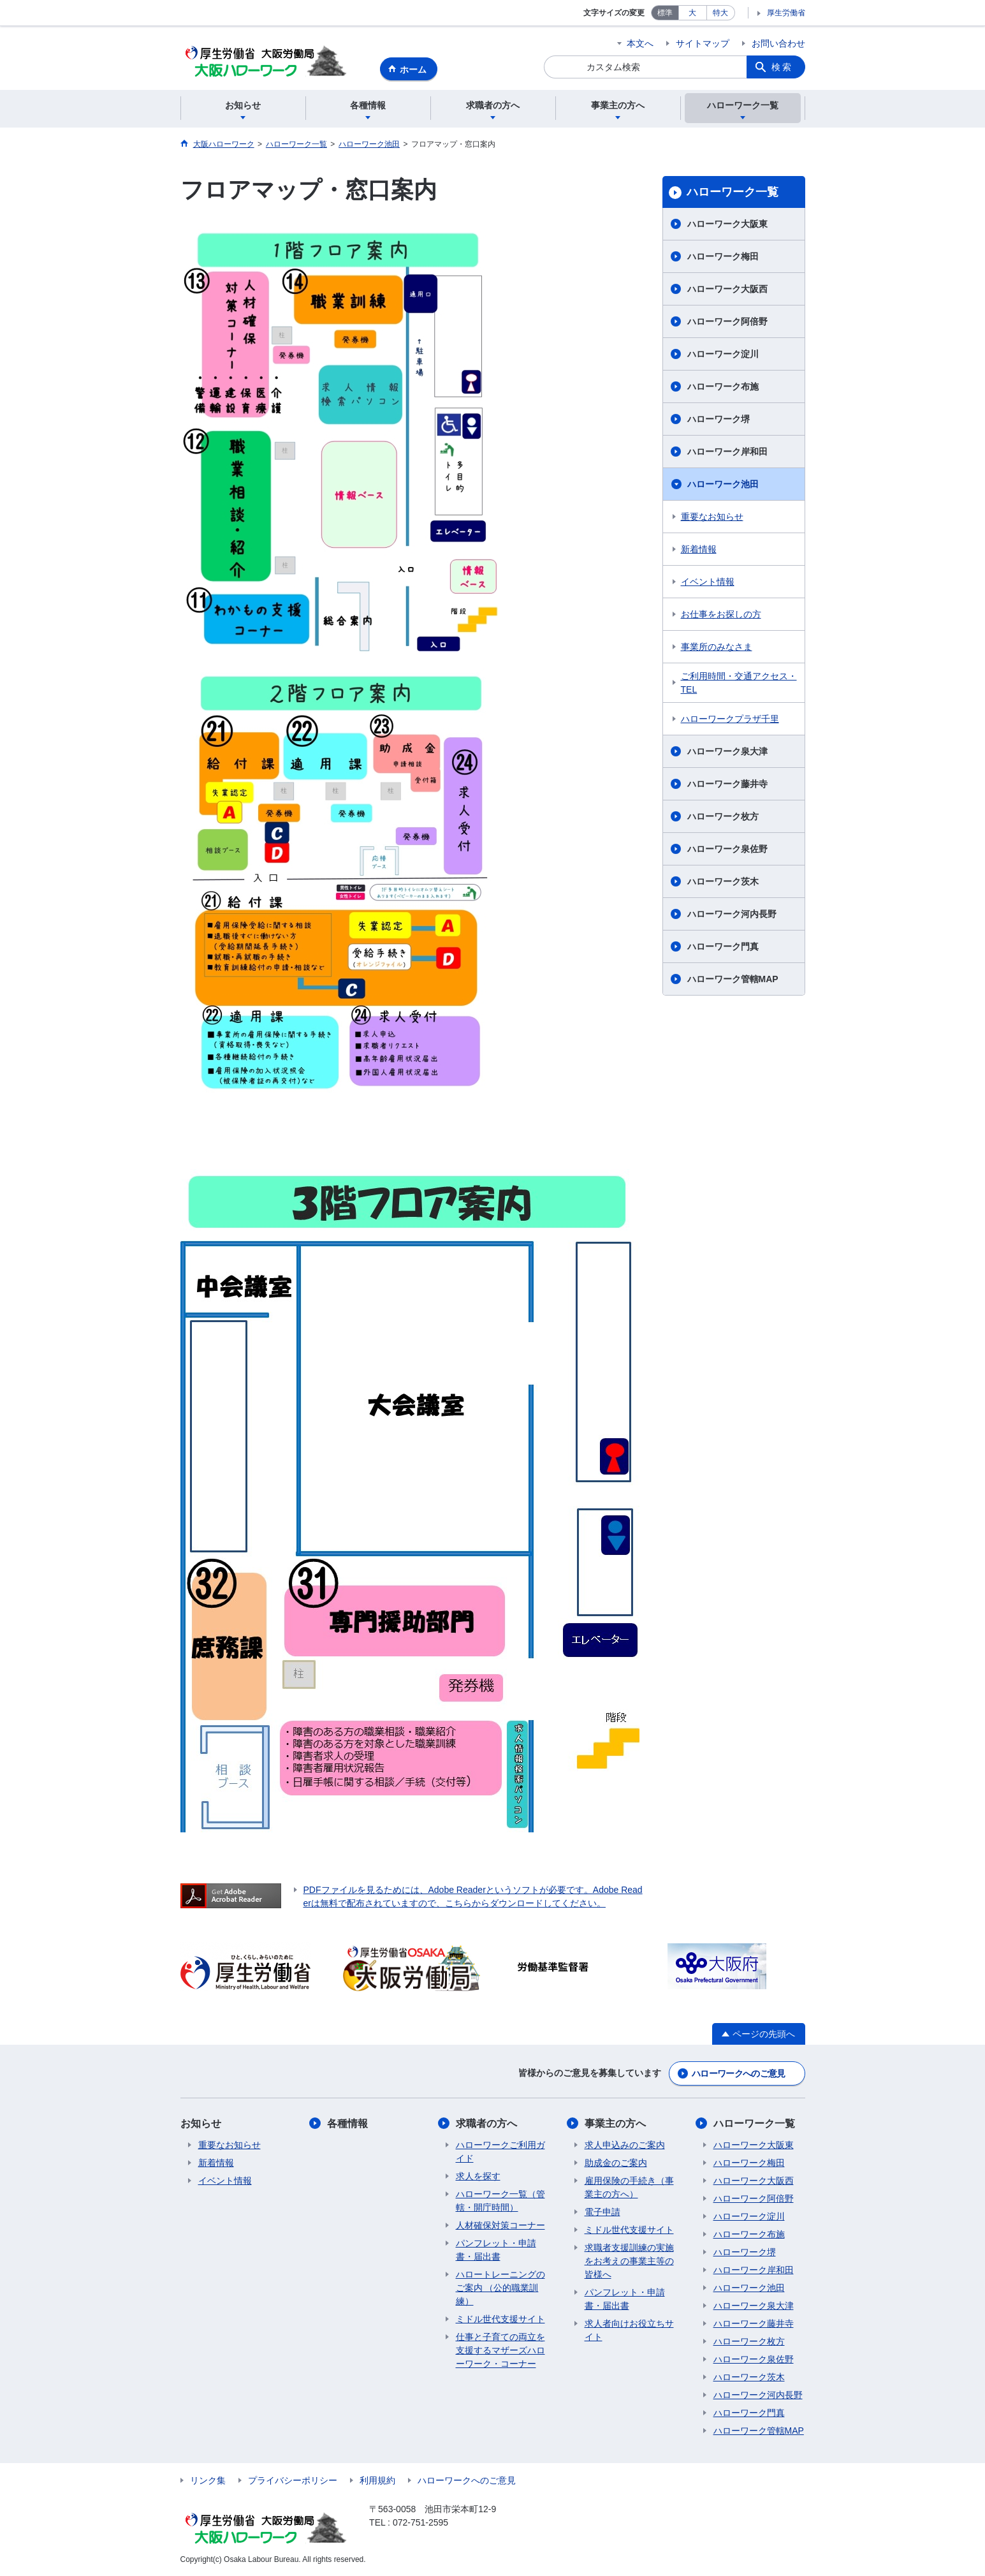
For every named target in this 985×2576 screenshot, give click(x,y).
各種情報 (347, 2123)
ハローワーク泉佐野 (727, 849)
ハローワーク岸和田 (727, 451)
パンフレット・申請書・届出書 (496, 2250)
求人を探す (478, 2176)
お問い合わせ (778, 43)
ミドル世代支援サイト (500, 2319)
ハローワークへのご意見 (738, 2073)
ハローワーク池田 (723, 484)
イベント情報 (707, 582)
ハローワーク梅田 (723, 256)
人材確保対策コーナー (500, 2225)
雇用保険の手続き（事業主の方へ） (629, 2187)
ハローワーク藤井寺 (727, 784)
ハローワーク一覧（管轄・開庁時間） (500, 2200)
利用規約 (377, 2480)
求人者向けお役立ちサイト (629, 2330)
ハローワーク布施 (723, 386)
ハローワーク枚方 (723, 816)
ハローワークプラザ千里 (730, 719)
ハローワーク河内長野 (732, 914)
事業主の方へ (615, 2123)
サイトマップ (702, 43)
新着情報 (699, 549)
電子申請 (602, 2212)
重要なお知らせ (712, 517)
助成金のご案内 (616, 2163)
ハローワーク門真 (723, 946)
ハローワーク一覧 (732, 192)
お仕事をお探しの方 (721, 614)
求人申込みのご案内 (625, 2145)
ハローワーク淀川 (723, 354)
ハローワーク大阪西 (727, 289)
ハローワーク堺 (718, 419)
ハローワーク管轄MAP (732, 979)
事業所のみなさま (716, 647)
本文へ (640, 43)
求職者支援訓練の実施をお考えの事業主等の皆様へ (629, 2260)
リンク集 (208, 2480)
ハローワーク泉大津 (727, 751)
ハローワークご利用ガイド (500, 2151)
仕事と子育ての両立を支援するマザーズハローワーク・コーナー (500, 2350)
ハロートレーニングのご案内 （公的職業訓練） (500, 2287)
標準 (665, 12)
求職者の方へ (486, 2123)
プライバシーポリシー (292, 2480)
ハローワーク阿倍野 (727, 321)
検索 (782, 67)
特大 (720, 12)
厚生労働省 (786, 12)
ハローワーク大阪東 (727, 224)
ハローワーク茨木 (723, 881)
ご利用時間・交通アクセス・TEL (739, 683)
